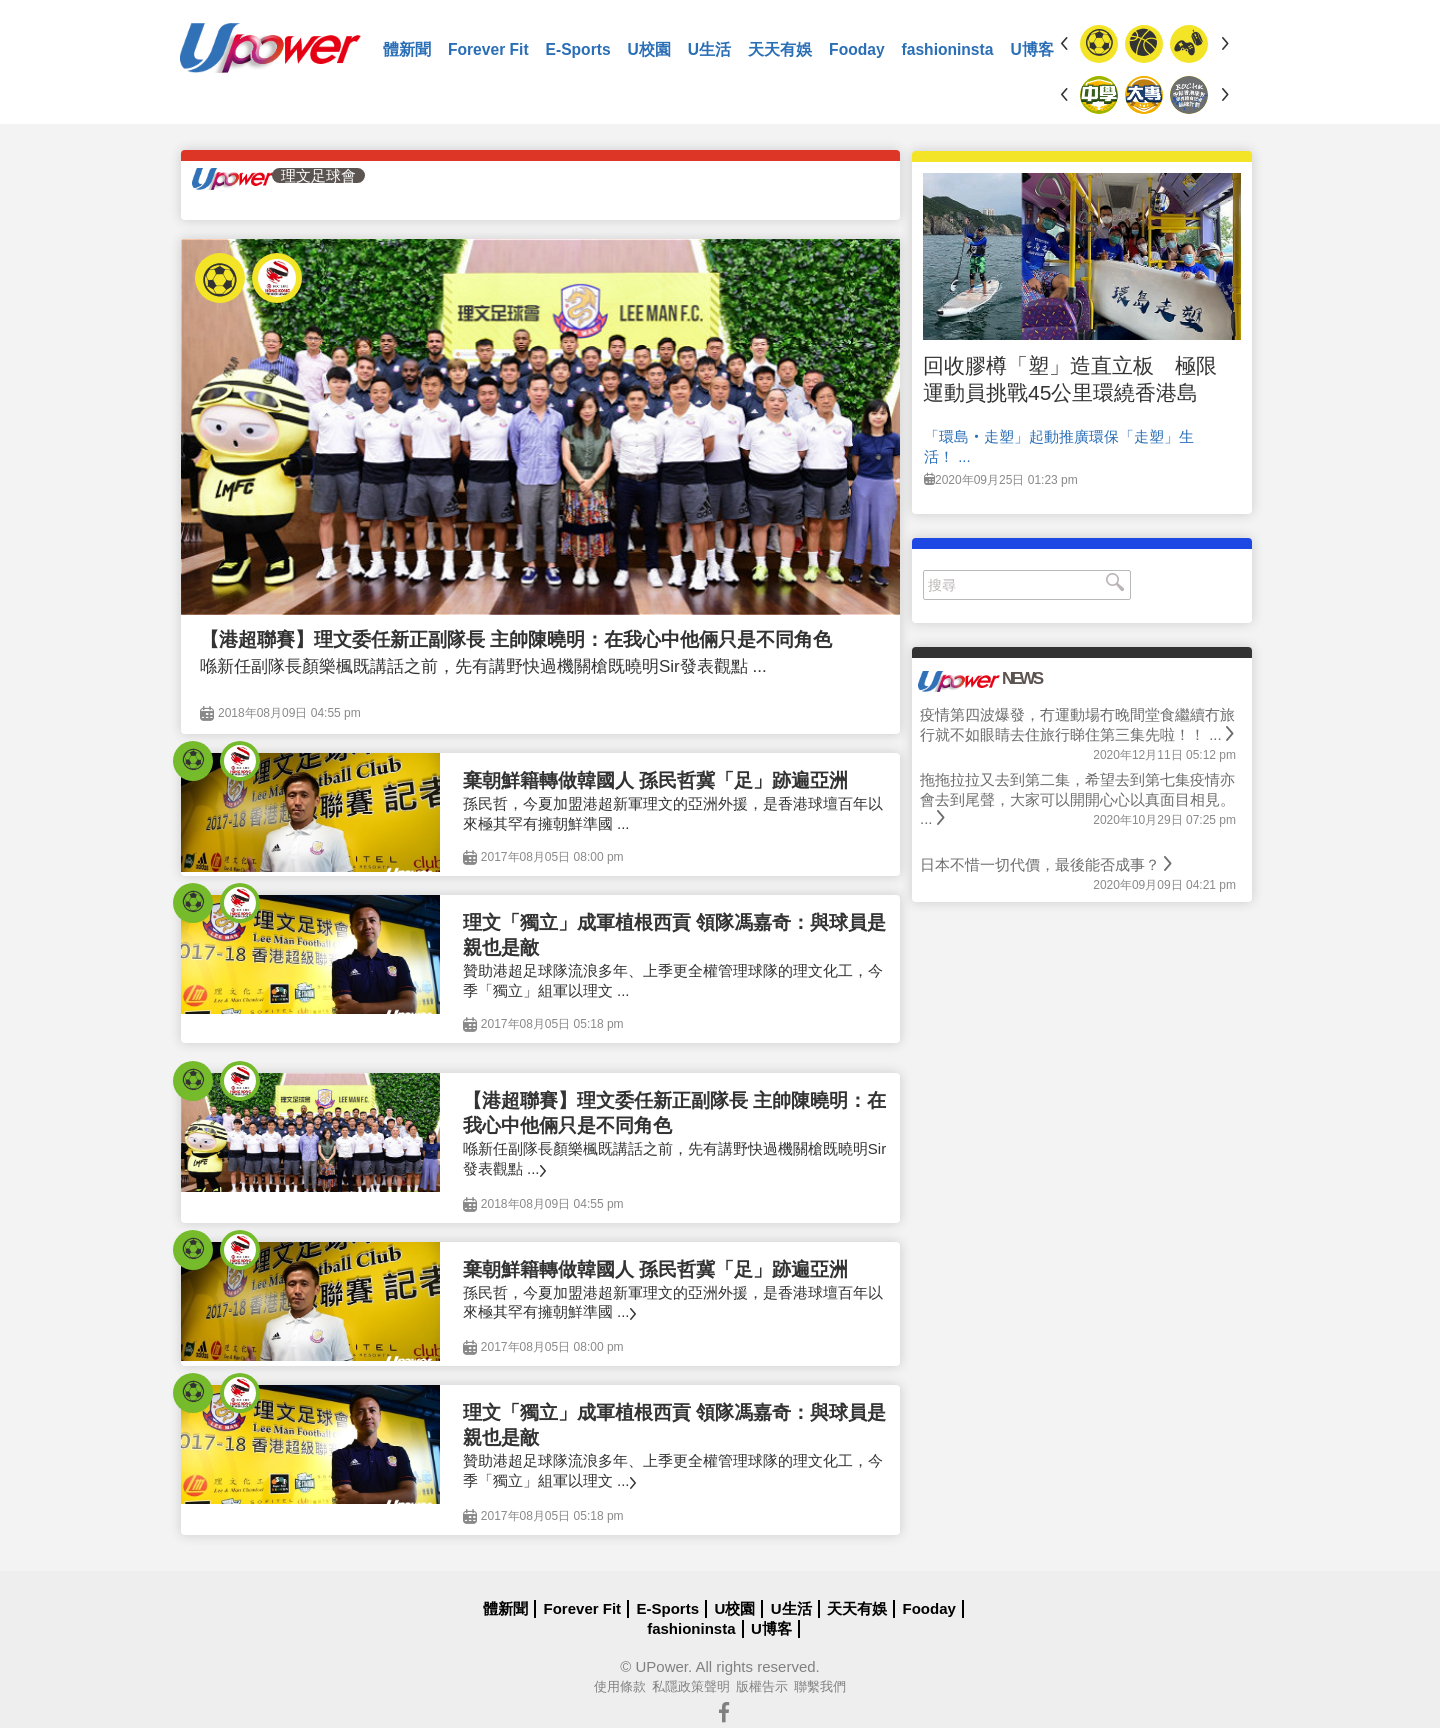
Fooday (856, 49)
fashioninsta (948, 49)
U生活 (709, 49)
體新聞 (407, 49)
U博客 (1031, 49)
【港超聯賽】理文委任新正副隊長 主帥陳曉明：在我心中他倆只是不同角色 (516, 639)
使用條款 (620, 1686)
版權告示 (762, 1686)
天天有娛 (780, 49)
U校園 (649, 49)
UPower (661, 1666)
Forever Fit (488, 49)
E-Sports (578, 49)
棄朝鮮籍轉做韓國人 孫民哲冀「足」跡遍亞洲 (655, 780)
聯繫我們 (820, 1686)
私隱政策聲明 (691, 1686)
